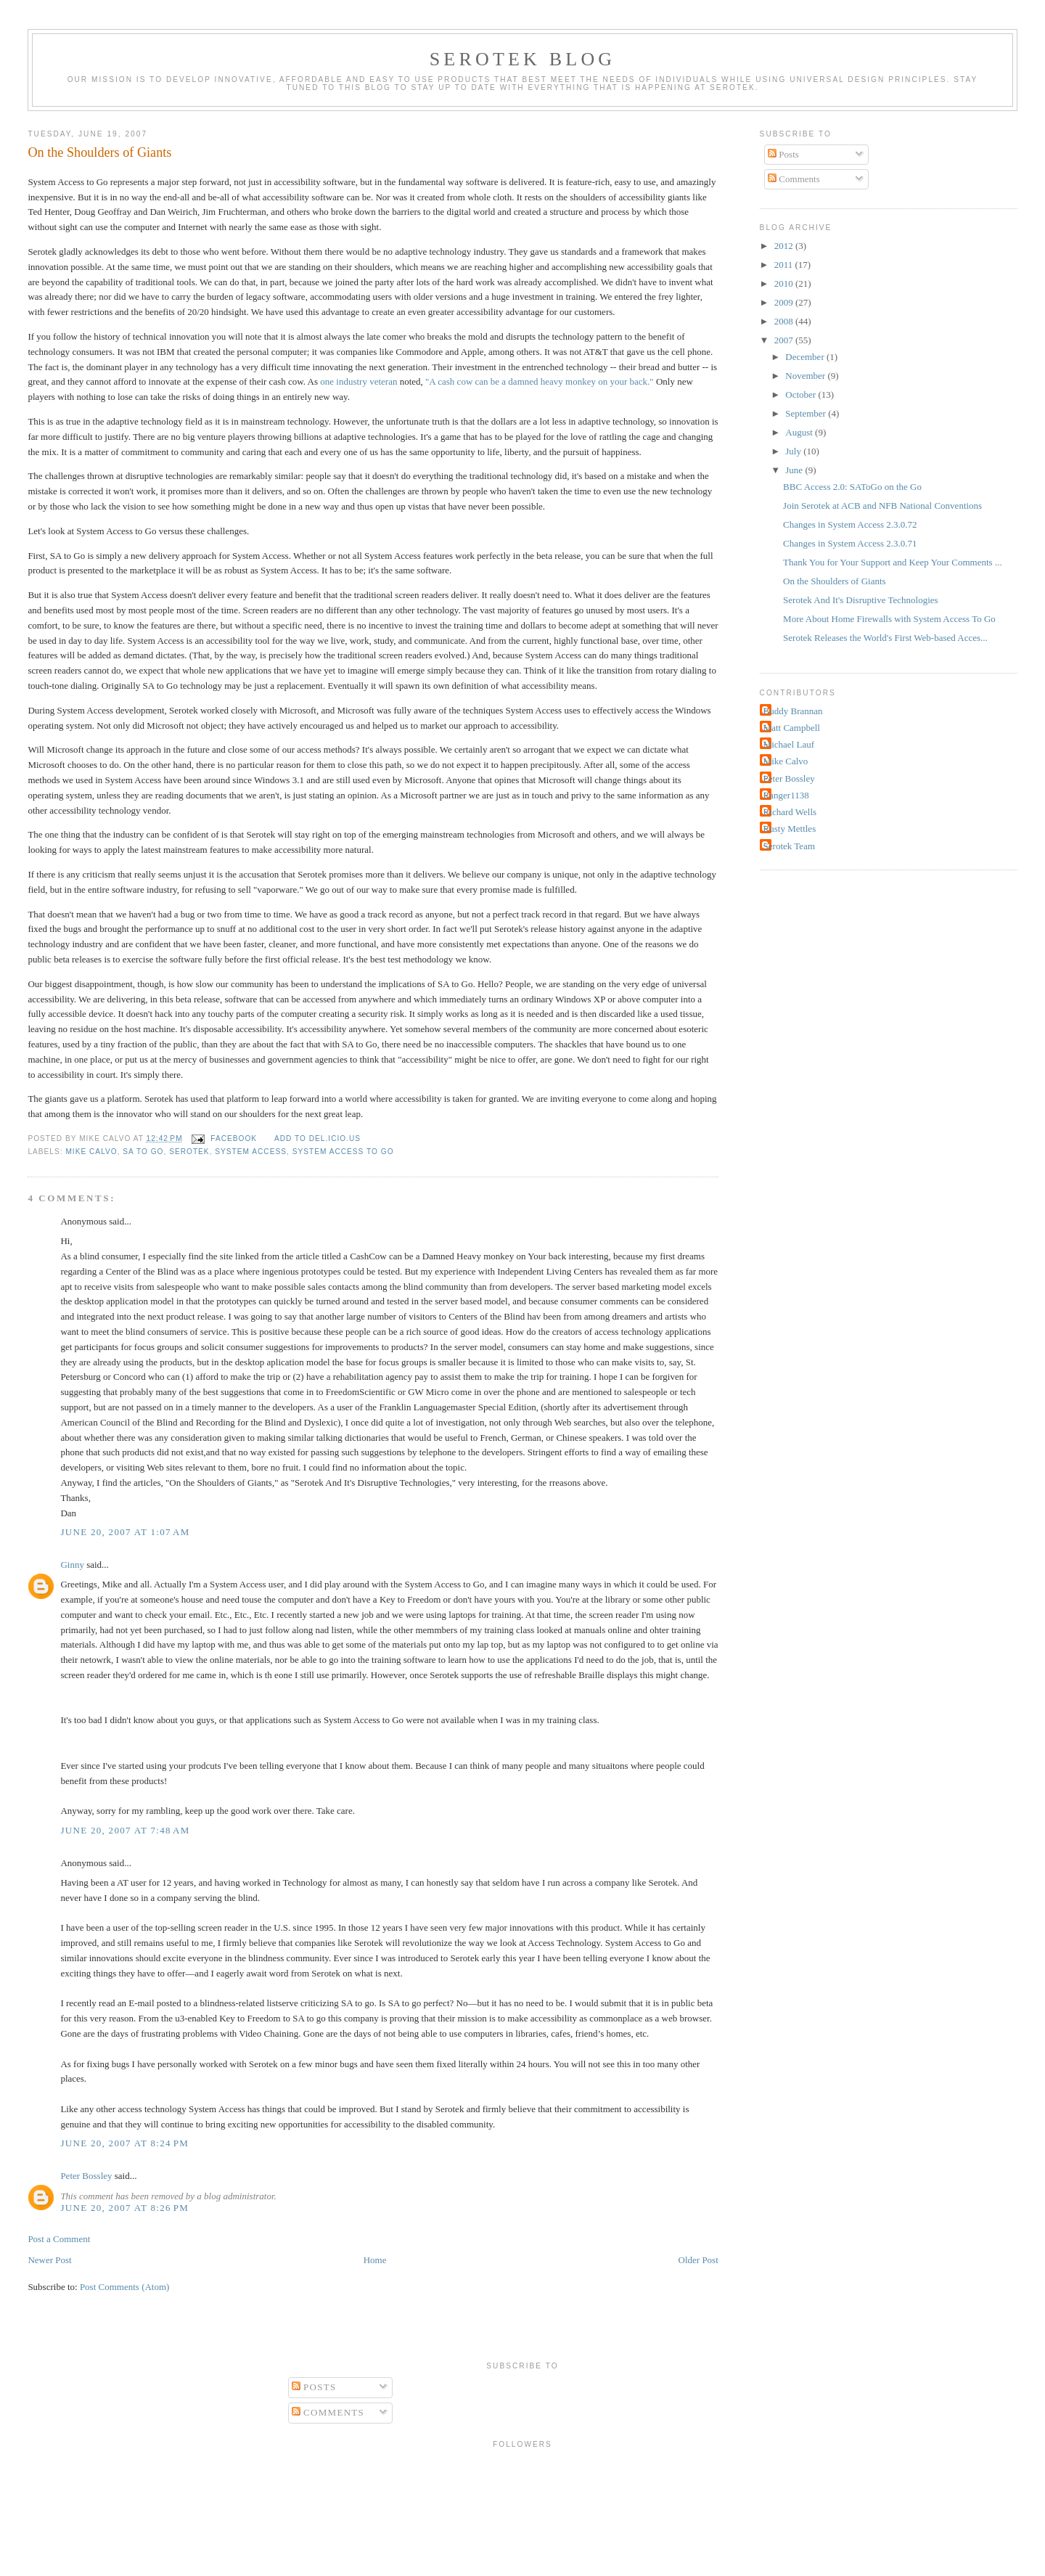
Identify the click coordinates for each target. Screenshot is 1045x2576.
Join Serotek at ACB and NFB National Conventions (882, 505)
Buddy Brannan (793, 711)
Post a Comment (59, 2238)
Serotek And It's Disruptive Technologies (860, 599)
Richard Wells (789, 811)
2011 (784, 264)
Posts (783, 154)
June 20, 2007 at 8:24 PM (124, 2143)
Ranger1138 (786, 795)
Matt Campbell (791, 727)
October (801, 394)
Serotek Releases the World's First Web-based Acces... (885, 637)
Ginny (72, 1564)
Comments (794, 178)
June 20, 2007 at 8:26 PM (124, 2207)
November (806, 375)
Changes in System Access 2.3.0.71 (850, 543)
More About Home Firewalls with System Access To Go (889, 618)
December (806, 356)
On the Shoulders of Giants (99, 152)
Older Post (698, 2259)
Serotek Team (789, 846)
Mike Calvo (91, 1152)
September (806, 413)
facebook (233, 1138)
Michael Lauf (788, 744)
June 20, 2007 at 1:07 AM (124, 1531)
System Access (251, 1152)
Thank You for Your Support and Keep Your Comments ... (892, 562)
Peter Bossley (86, 2175)
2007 (784, 340)
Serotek (189, 1152)
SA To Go (143, 1152)
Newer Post (49, 2259)
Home (375, 2259)
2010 (784, 283)
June (795, 470)
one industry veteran (358, 381)
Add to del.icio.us (317, 1138)
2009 (784, 302)
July (794, 451)
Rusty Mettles (789, 828)
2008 (784, 321)
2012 (784, 245)
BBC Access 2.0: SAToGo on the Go (852, 486)
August (800, 432)
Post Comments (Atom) (125, 2286)
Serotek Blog (523, 59)
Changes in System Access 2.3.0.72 (850, 524)
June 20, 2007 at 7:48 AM (124, 1830)
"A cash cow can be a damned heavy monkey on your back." (539, 381)
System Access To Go (343, 1152)
